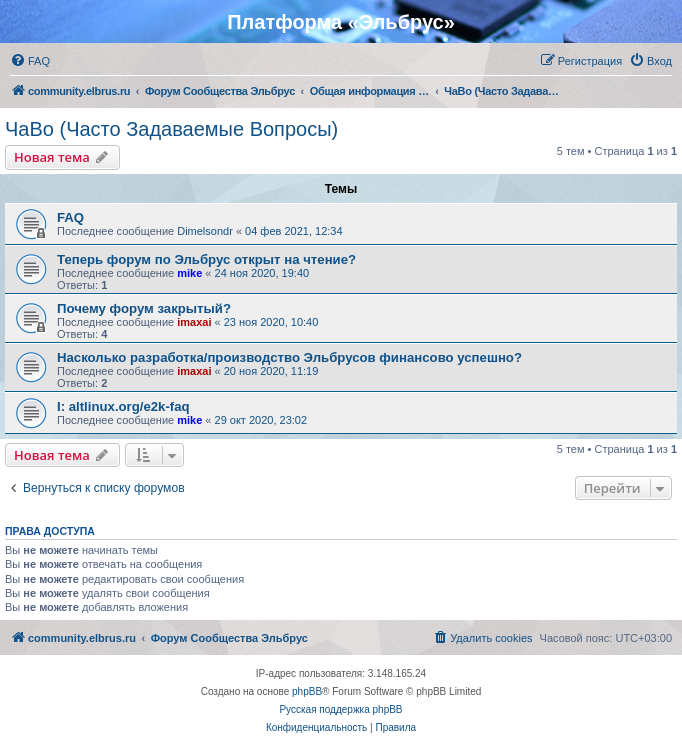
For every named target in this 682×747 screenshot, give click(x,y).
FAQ (70, 217)
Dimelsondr (205, 231)
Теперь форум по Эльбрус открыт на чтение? (206, 259)
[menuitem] (30, 61)
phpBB (307, 691)
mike (189, 273)
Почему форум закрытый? (144, 308)
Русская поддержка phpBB (340, 709)
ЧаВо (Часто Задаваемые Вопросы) (171, 129)
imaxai (194, 322)
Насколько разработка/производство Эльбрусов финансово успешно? (289, 357)
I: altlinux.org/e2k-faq (123, 406)
